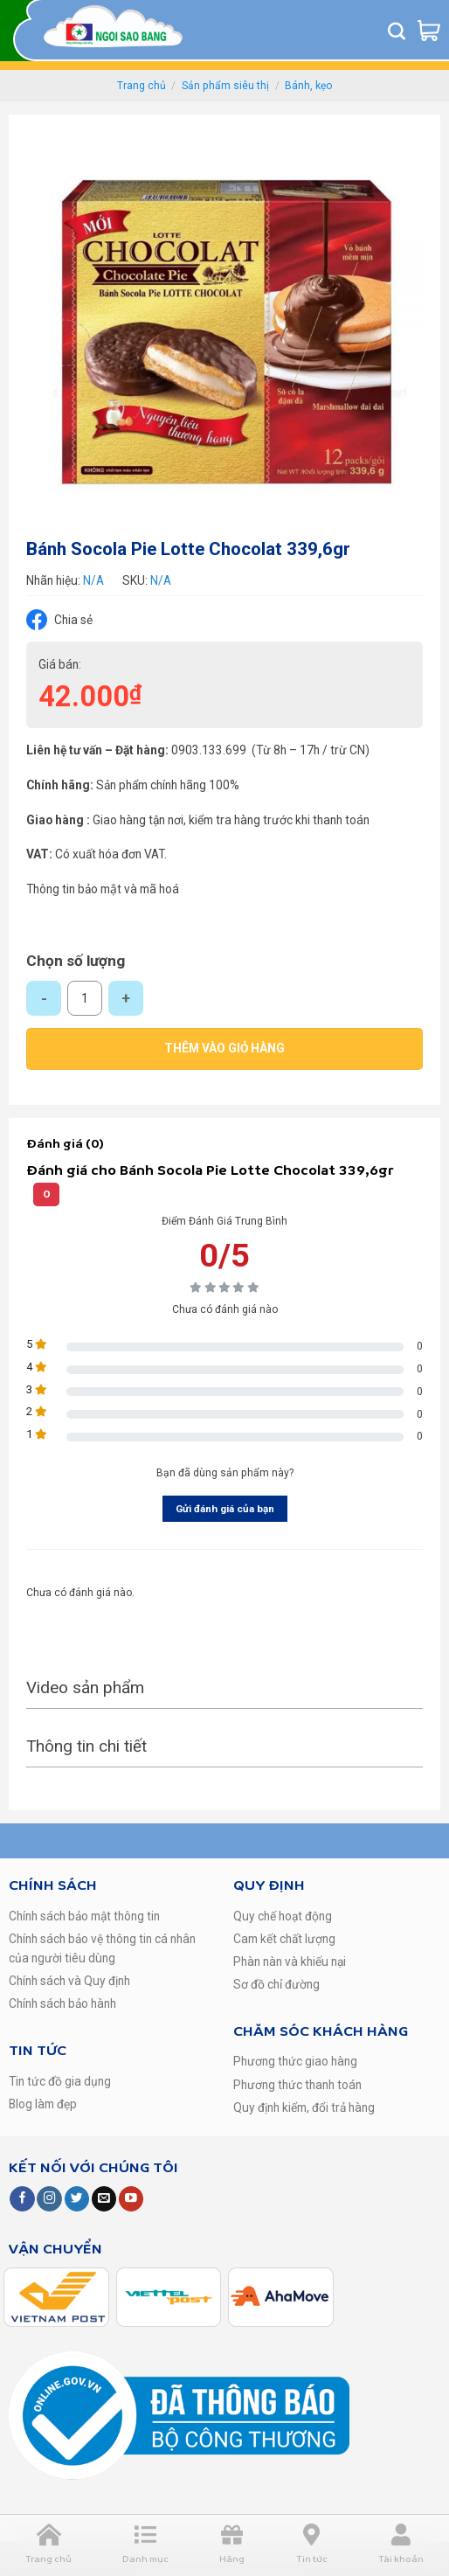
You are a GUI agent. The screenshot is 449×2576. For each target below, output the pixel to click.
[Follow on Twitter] (77, 2198)
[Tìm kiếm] (396, 30)
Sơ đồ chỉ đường (276, 1984)
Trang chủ (141, 86)
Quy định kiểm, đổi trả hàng (304, 2107)
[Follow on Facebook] (22, 2198)
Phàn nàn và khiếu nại (289, 1961)
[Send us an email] (104, 2198)
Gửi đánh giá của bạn (225, 1509)
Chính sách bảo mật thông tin (84, 1916)
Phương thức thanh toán (297, 2085)
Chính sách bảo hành (62, 2003)
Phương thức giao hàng (295, 2061)
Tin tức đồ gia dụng (60, 2081)
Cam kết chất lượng (284, 1939)
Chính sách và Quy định (69, 1981)
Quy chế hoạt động (282, 1916)
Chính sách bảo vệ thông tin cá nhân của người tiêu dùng (102, 1948)
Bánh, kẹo (308, 86)
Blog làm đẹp (43, 2104)
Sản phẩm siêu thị (225, 86)
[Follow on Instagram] (49, 2198)
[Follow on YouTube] (131, 2198)
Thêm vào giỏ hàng (224, 1048)
